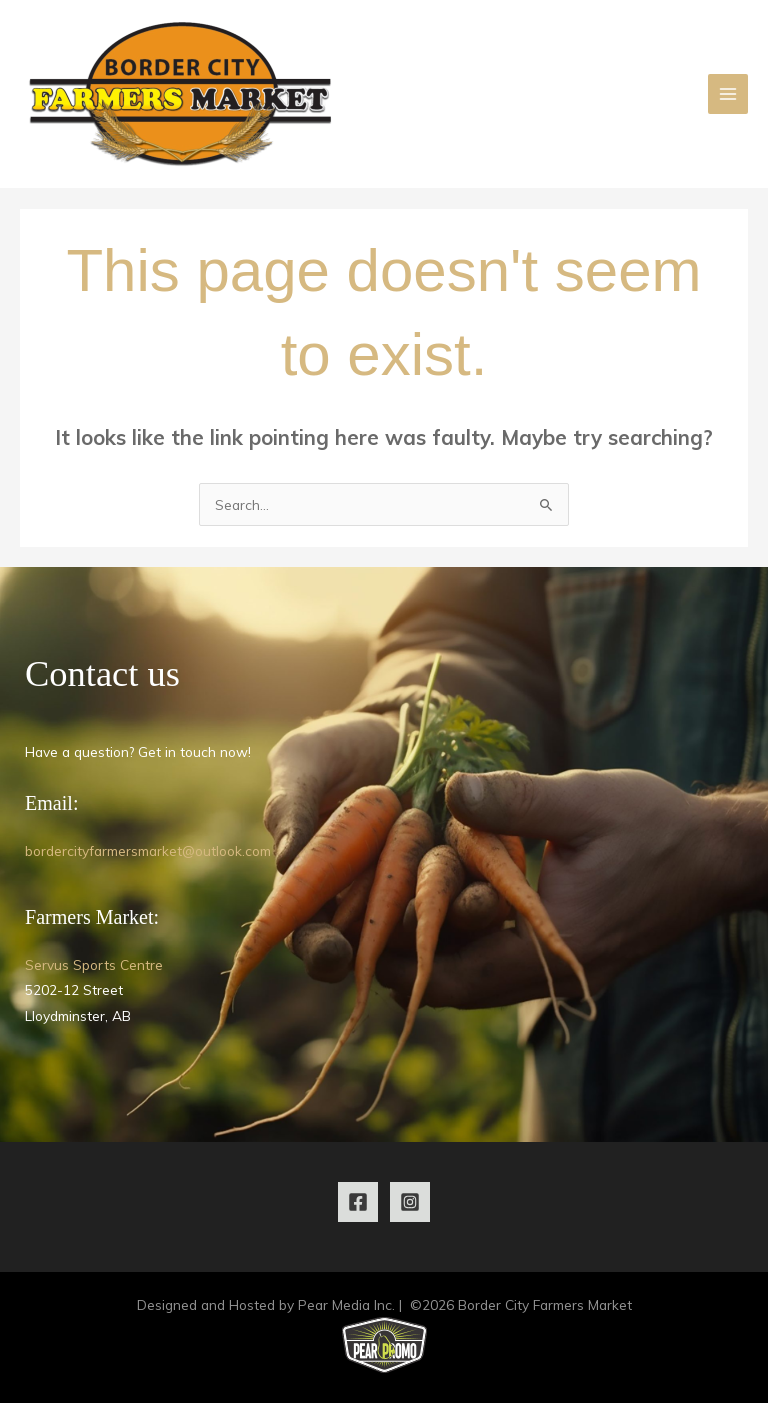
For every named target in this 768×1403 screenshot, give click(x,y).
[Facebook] (358, 1202)
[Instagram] (410, 1202)
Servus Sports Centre (94, 964)
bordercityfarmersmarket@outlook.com (148, 850)
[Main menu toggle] (728, 94)
